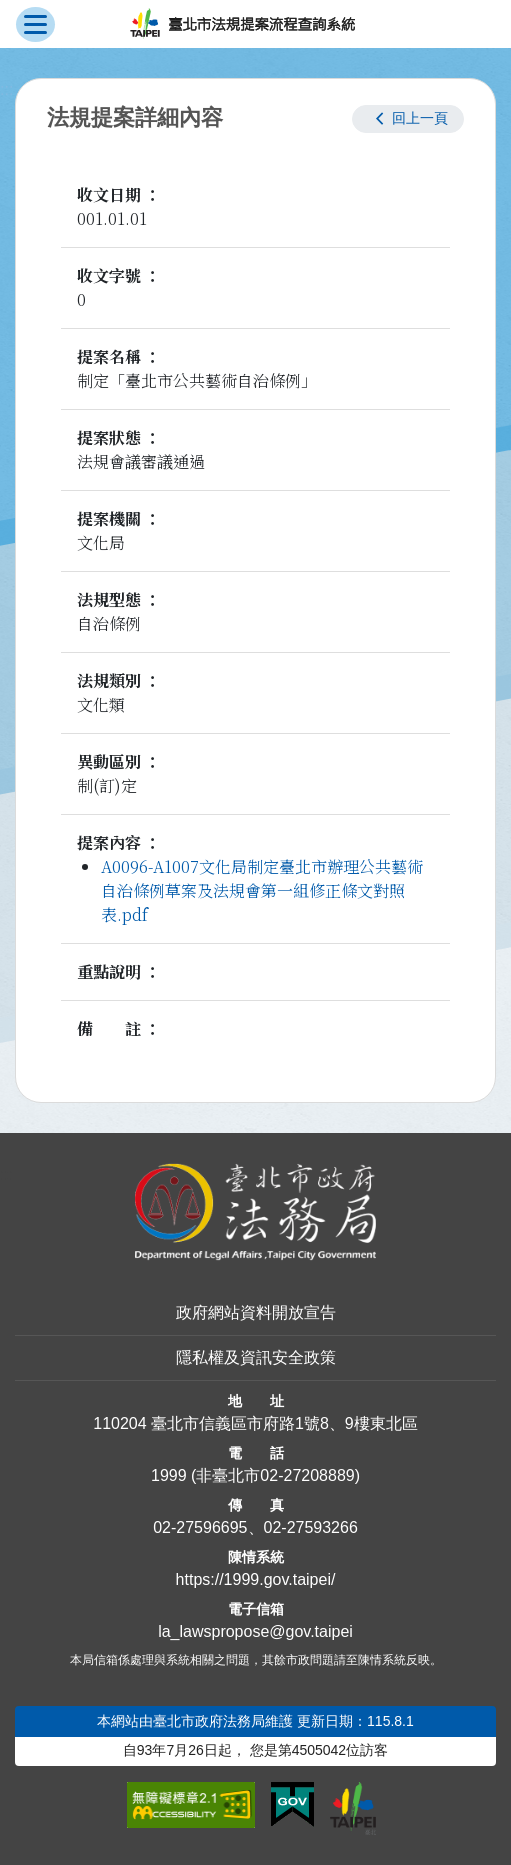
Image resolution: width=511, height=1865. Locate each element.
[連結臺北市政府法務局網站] (255, 1212)
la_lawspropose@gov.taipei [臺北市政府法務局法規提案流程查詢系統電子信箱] (255, 1631)
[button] (408, 119)
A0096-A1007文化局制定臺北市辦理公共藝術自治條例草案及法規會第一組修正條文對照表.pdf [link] (262, 890)
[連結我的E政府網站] (292, 1805)
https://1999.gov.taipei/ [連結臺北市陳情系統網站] (256, 1579)
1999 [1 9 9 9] (169, 1475)
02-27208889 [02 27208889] (307, 1475)
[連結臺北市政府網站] (353, 1808)
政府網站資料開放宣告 (256, 1312)
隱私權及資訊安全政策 (256, 1357)
